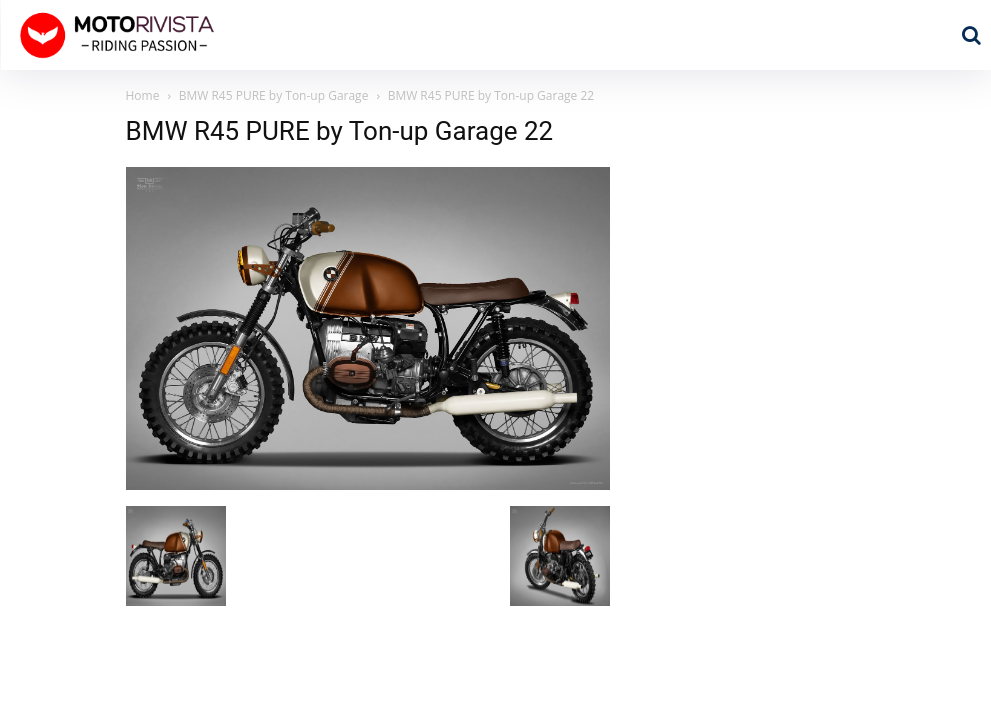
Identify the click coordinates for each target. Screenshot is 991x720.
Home (143, 95)
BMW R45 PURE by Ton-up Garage (274, 95)
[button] (971, 35)
